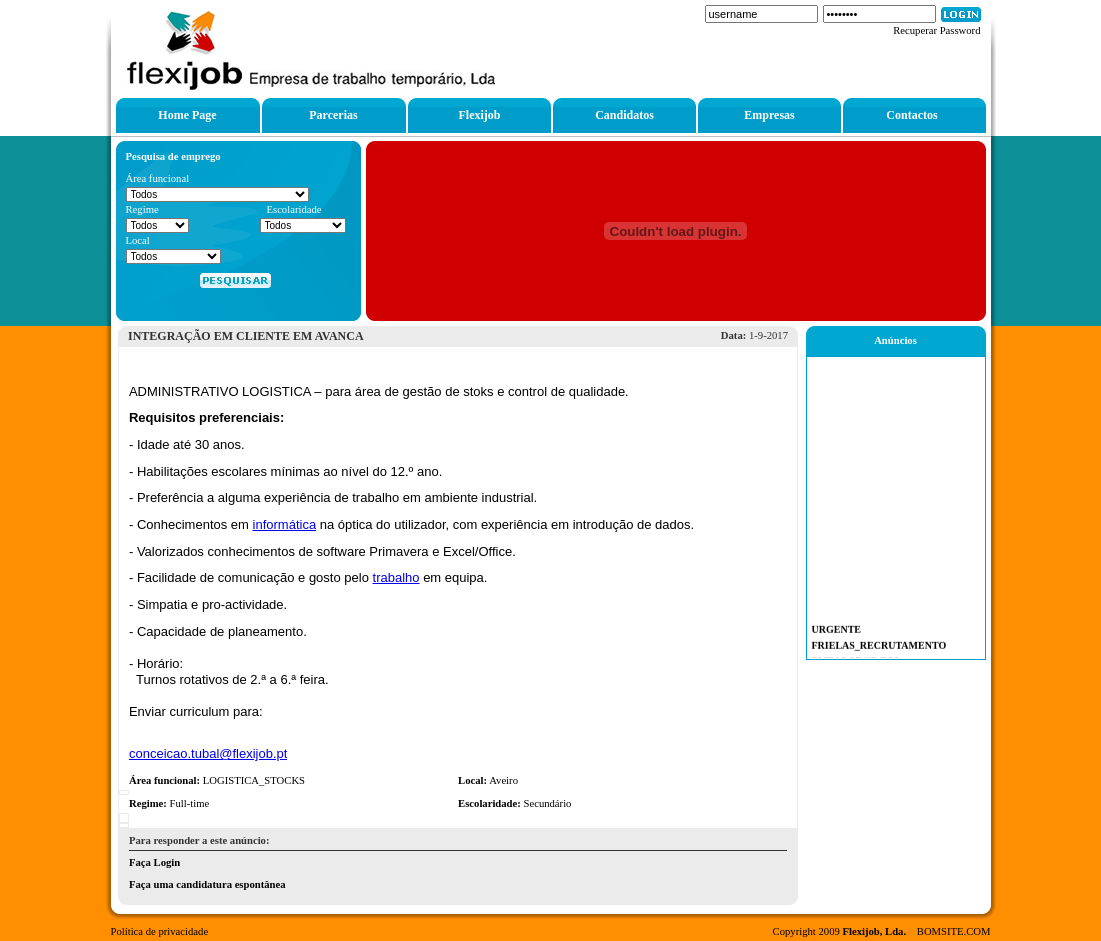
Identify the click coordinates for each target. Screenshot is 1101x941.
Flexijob (480, 115)
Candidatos (624, 115)
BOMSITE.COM (954, 931)
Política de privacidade (160, 931)
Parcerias (333, 115)
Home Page (187, 115)
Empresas (769, 115)
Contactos (911, 115)
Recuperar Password (936, 30)
